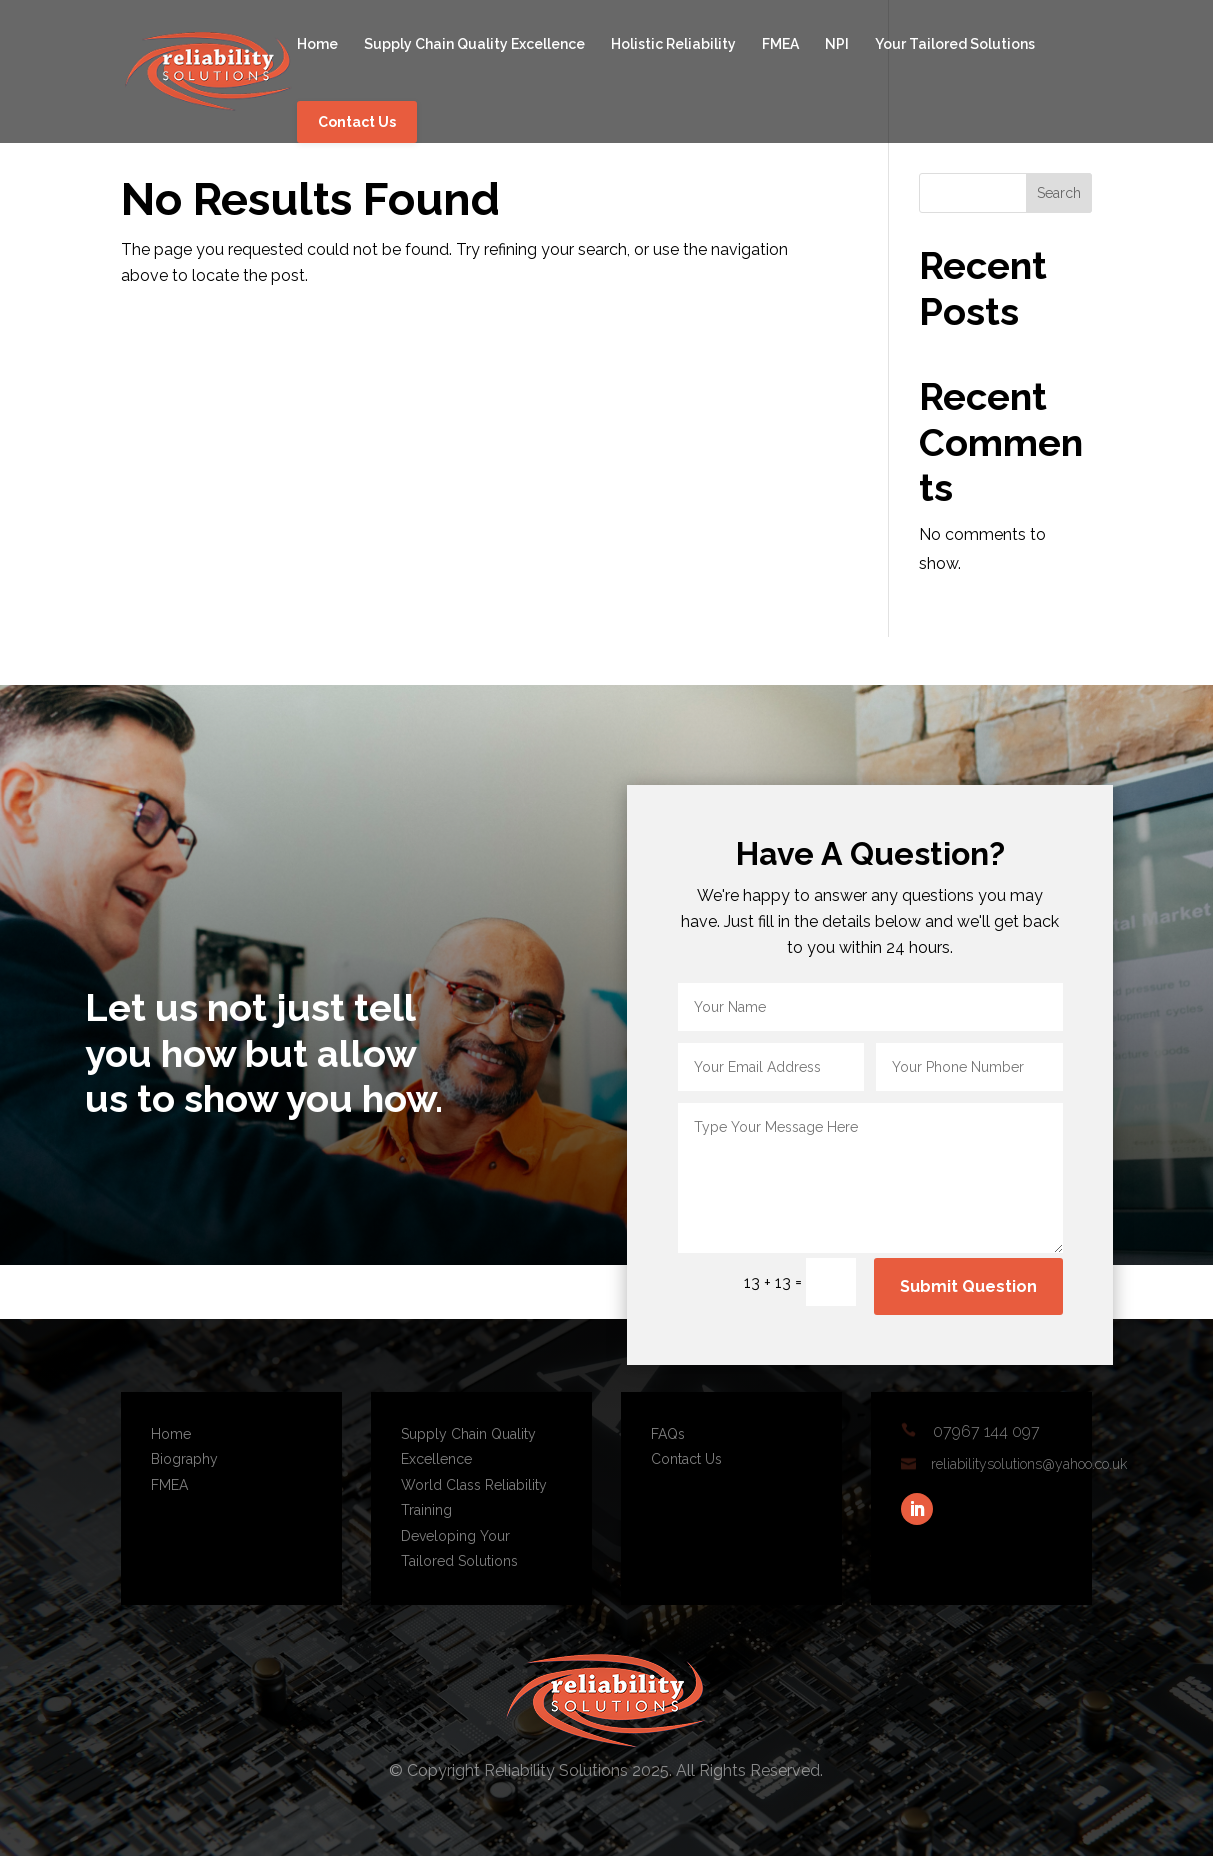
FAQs (668, 1434)
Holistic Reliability (673, 44)
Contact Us (357, 122)
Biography (184, 1459)
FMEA (780, 44)
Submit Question (968, 1286)
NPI (837, 44)
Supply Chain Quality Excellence (474, 44)
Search (1059, 193)
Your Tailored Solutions (955, 44)
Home (317, 44)
